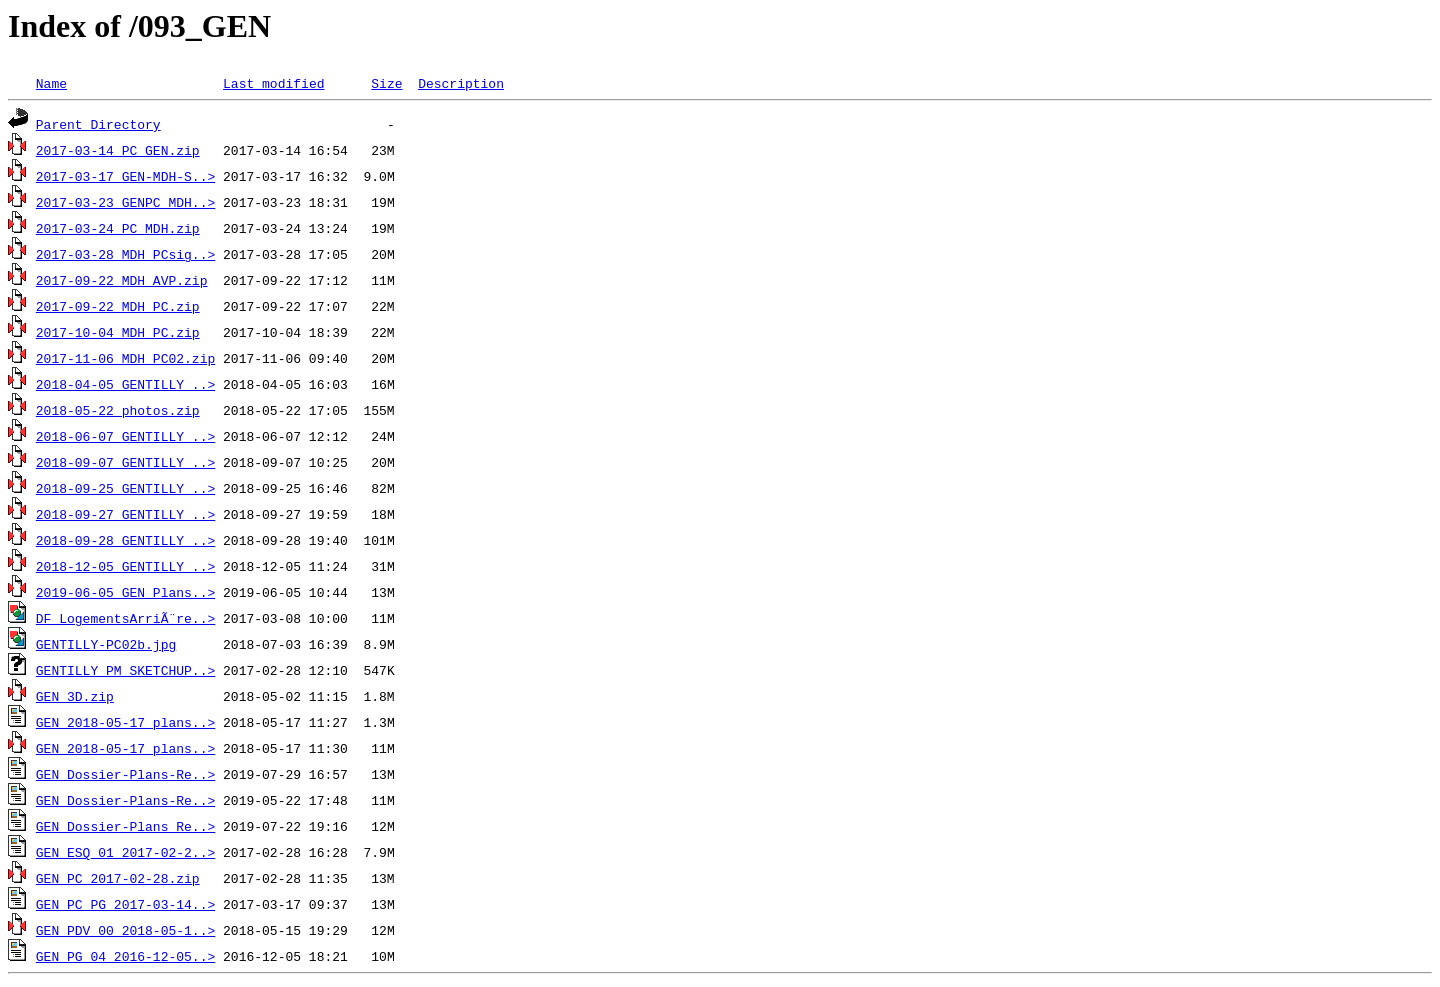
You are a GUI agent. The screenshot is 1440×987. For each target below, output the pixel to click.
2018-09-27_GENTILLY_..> (125, 514)
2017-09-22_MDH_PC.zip (118, 306)
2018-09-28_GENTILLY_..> (125, 540)
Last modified (273, 83)
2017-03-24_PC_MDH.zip (118, 228)
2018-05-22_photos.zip (118, 410)
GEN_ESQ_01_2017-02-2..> (125, 852)
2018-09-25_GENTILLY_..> (125, 488)
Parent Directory (98, 124)
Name (51, 83)
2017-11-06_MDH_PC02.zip (125, 358)
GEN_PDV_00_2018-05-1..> (125, 930)
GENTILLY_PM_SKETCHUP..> (125, 670)
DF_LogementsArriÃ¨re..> (125, 618)
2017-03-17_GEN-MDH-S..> (125, 176)
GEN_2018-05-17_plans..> (125, 722)
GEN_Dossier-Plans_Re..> (125, 826)
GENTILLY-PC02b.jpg (106, 644)
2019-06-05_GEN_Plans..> (125, 592)
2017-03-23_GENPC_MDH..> (125, 202)
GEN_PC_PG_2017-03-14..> (125, 904)
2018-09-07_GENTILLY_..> (125, 462)
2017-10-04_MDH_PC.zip (118, 332)
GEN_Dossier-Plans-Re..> (125, 774)
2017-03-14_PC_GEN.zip (118, 150)
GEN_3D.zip (75, 696)
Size (386, 83)
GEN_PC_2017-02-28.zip (118, 878)
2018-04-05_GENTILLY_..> (125, 384)
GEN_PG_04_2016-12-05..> (125, 956)
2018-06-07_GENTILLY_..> (125, 436)
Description (461, 83)
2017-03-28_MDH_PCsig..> (125, 254)
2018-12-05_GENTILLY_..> (125, 566)
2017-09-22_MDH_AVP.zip (122, 280)
